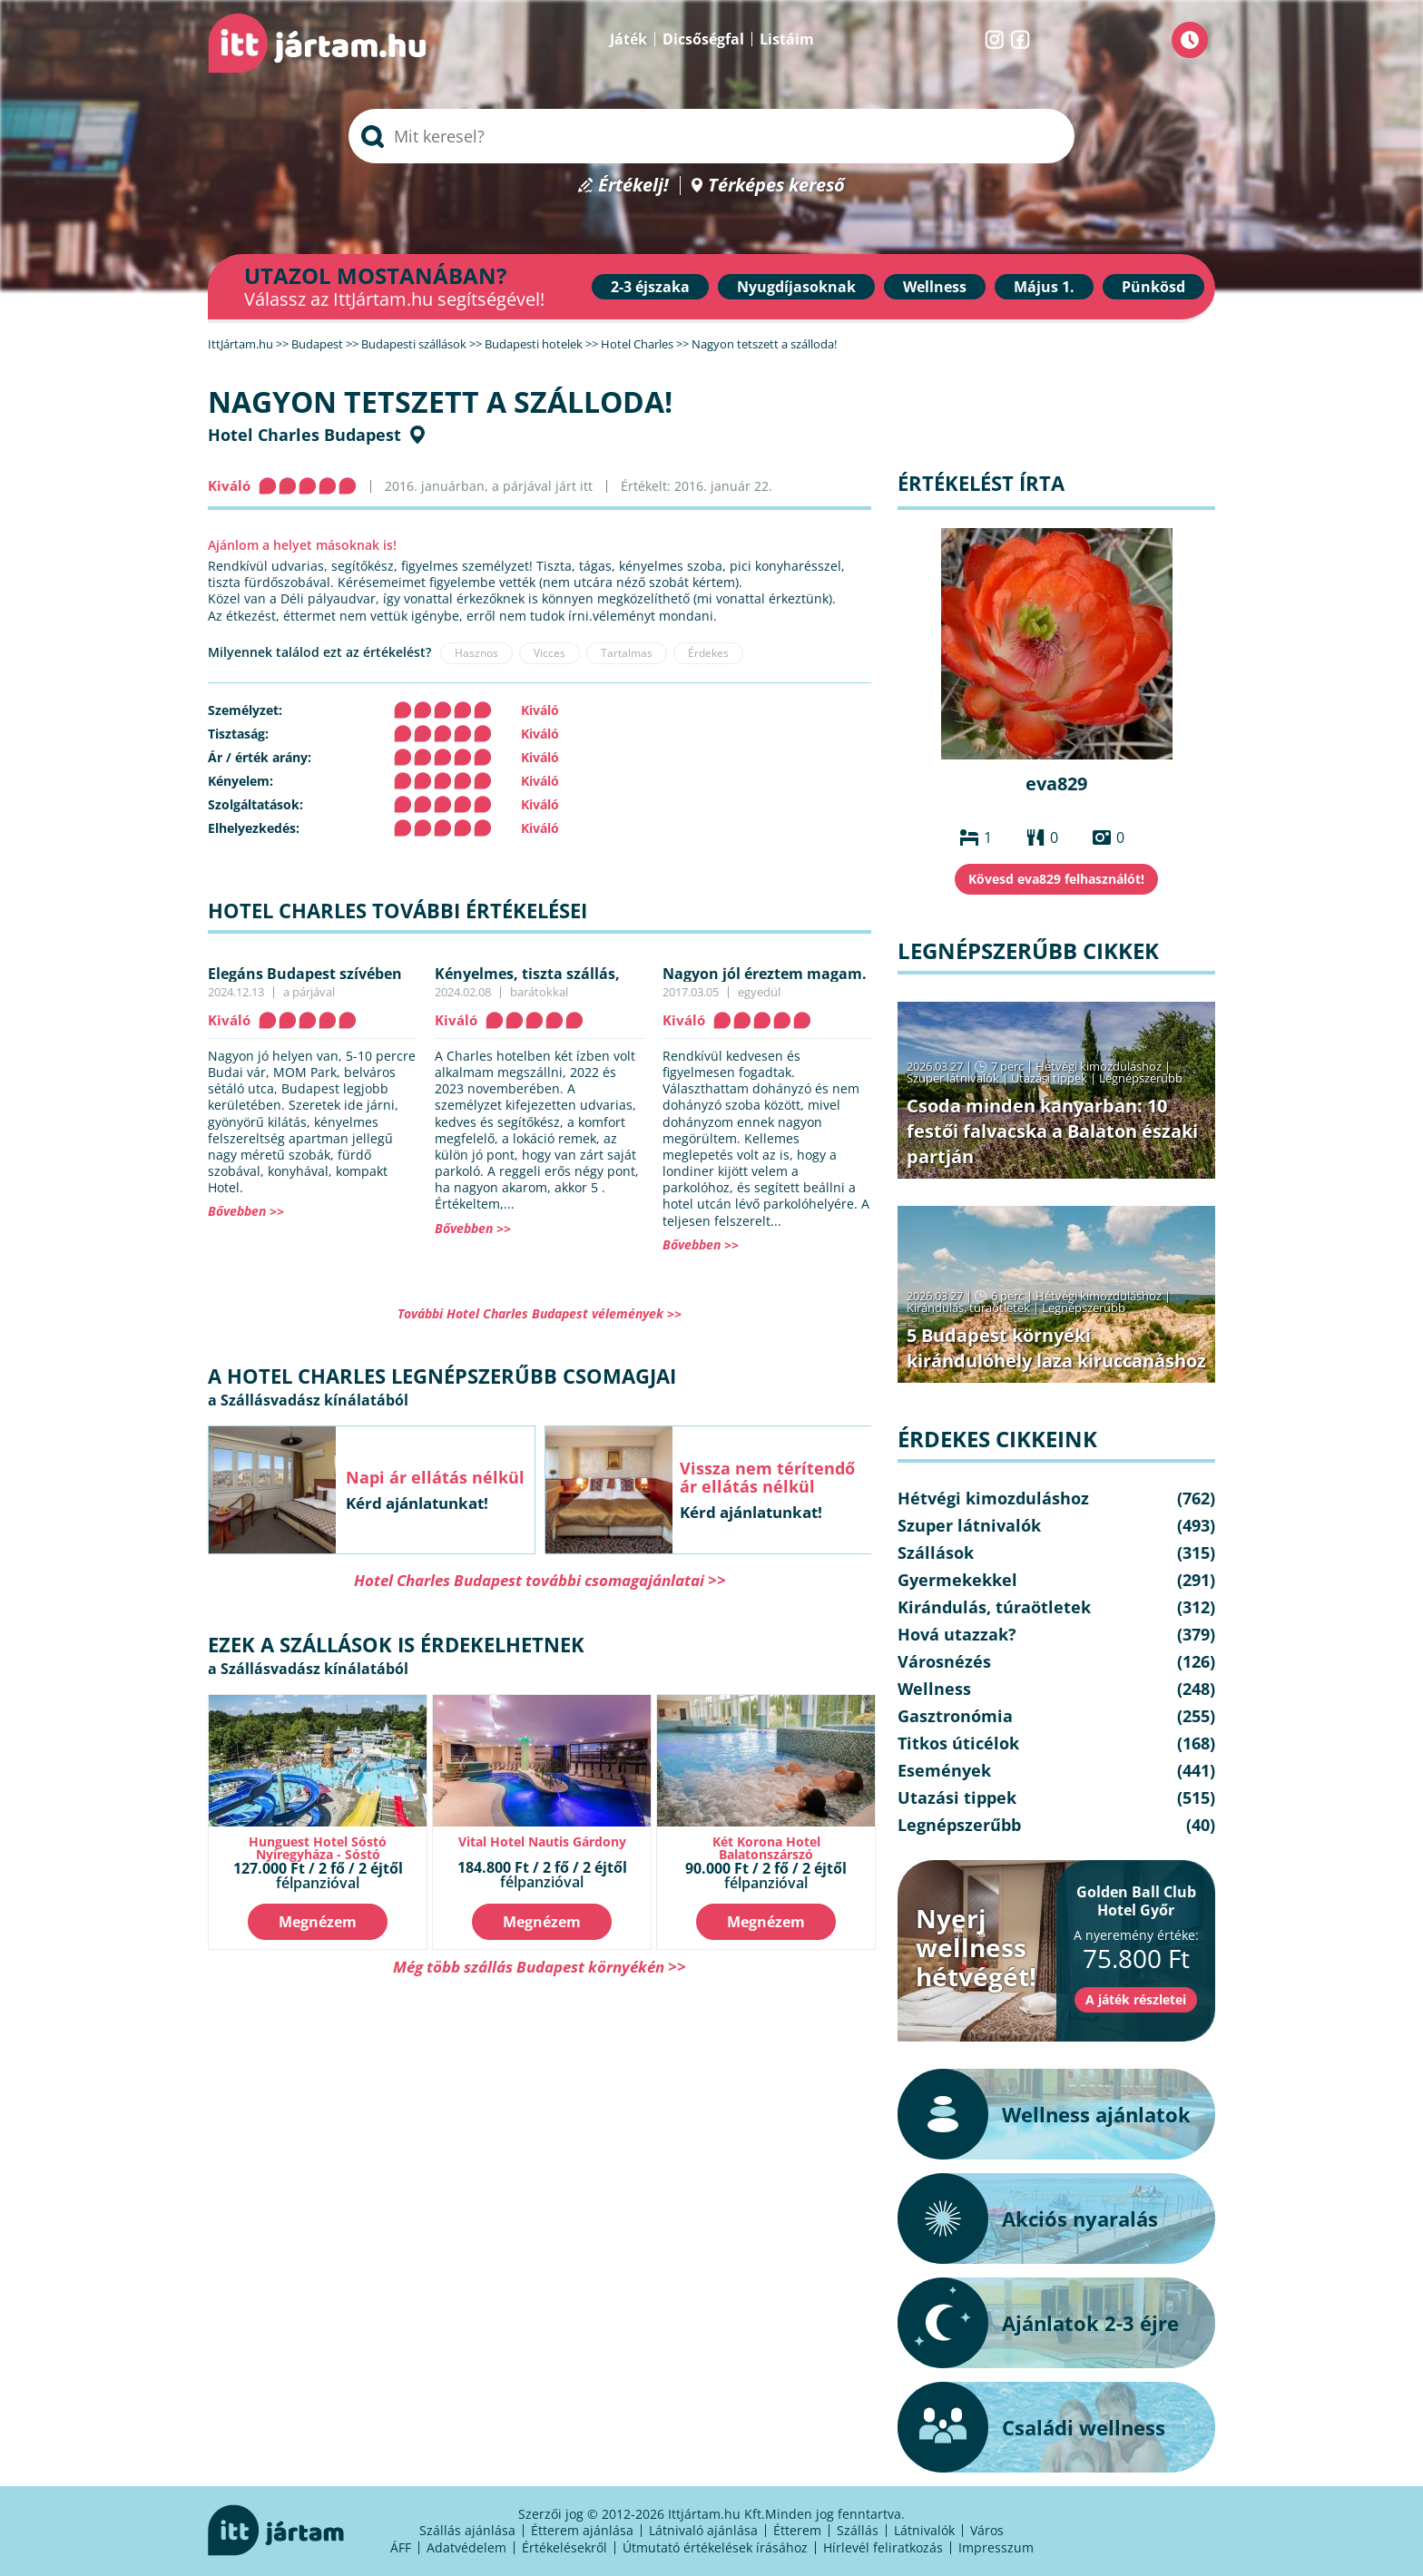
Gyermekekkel (957, 1580)
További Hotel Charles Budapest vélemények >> (539, 1313)
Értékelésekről (564, 2547)
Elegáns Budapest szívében (305, 974)
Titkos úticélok (958, 1743)
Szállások (936, 1552)
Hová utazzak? (957, 1634)
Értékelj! (633, 185)
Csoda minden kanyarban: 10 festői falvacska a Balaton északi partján (1052, 1131)
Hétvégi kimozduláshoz (1098, 1066)
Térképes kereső (776, 185)
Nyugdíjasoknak (796, 287)
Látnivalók (924, 2530)
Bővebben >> (246, 1210)
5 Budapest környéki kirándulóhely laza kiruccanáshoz (1056, 1348)
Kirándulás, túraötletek (968, 1307)
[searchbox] (711, 136)
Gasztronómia (955, 1716)
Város (987, 2530)
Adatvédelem (466, 2547)
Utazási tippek (1049, 1078)
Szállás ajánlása (467, 2530)
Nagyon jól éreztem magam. (764, 974)
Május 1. (1044, 287)
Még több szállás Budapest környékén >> (539, 1966)
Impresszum (996, 2547)
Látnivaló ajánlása (703, 2530)
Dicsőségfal (703, 39)
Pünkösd (1153, 287)
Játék (628, 39)
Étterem (797, 2530)
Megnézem (318, 1922)
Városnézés (944, 1661)
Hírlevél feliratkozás (883, 2547)
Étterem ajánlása (582, 2530)
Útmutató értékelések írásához (715, 2547)
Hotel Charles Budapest (304, 435)
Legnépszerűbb (1141, 1078)
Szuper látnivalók (953, 1078)
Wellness (935, 287)
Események (944, 1770)
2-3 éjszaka (650, 287)
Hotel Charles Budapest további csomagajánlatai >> (540, 1580)
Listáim (787, 39)
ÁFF (400, 2547)
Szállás (857, 2530)
